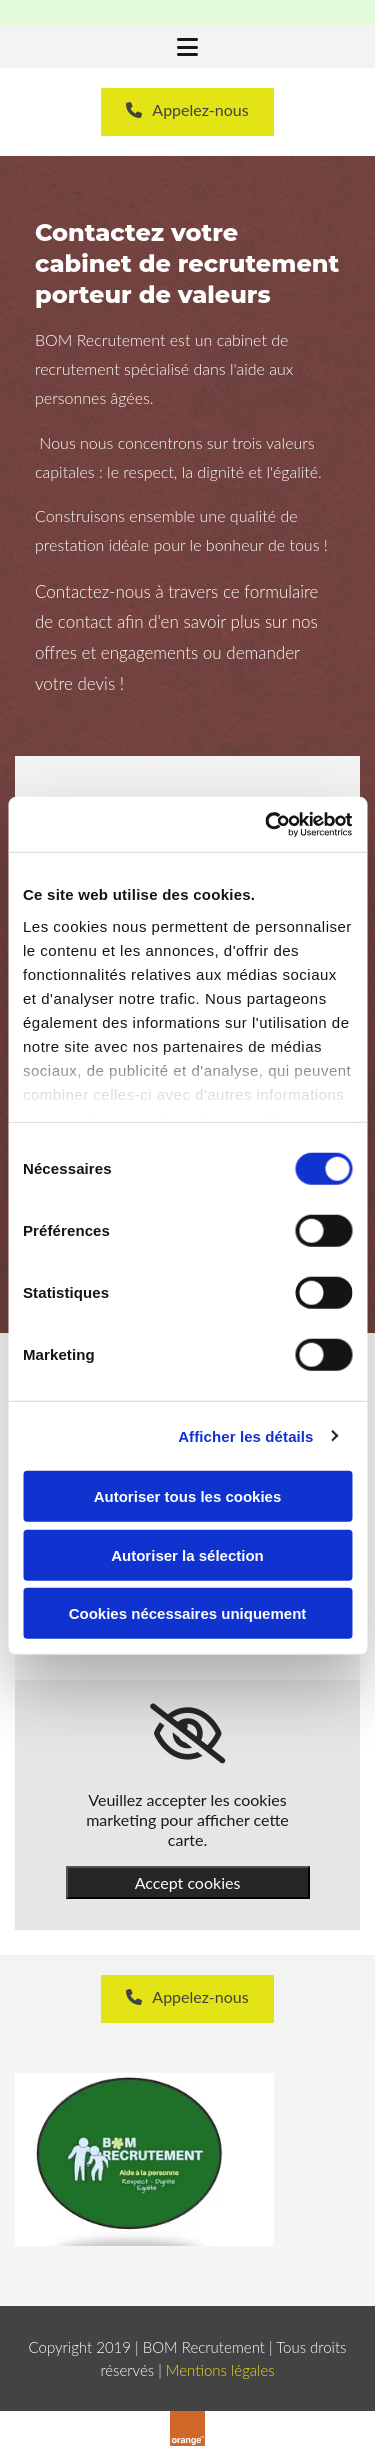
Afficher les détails (245, 1435)
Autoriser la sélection (187, 1554)
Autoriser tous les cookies (188, 1496)
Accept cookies (188, 1882)
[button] (187, 48)
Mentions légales (220, 2370)
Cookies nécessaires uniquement (188, 1613)
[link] (187, 1734)
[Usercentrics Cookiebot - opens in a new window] (267, 824)
